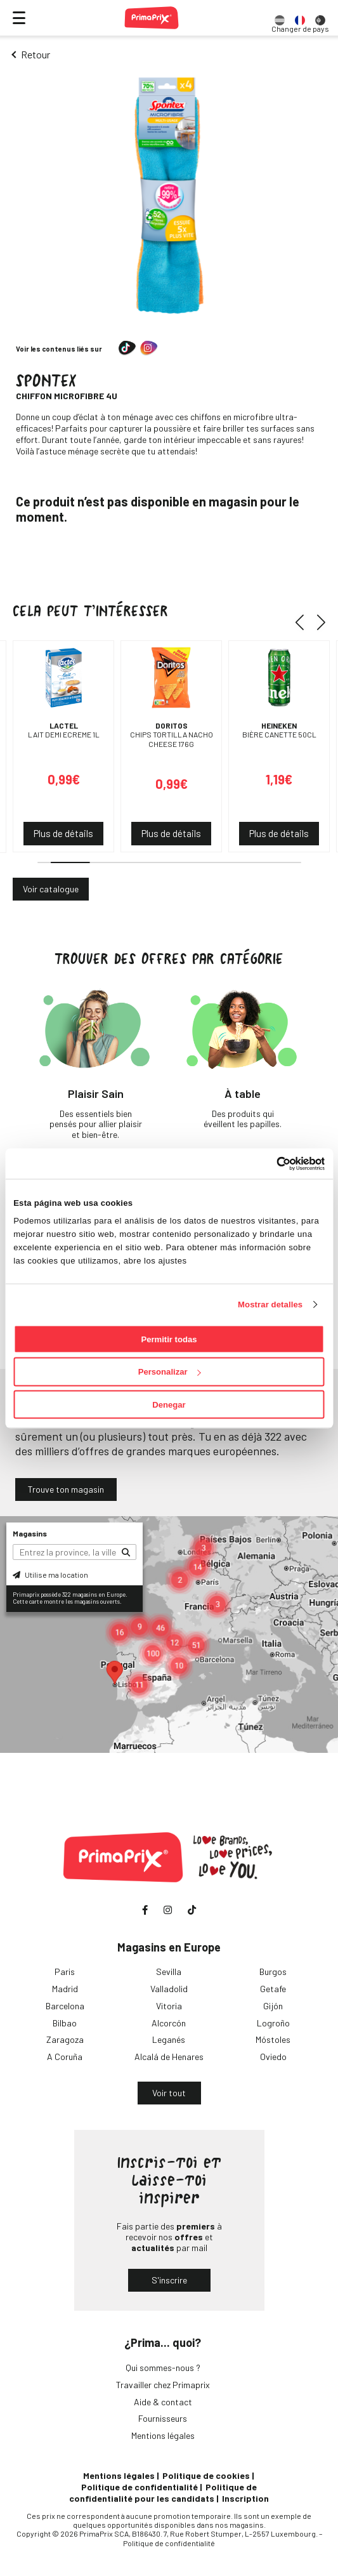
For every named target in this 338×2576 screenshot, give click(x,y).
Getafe (273, 1988)
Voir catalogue (51, 888)
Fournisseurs (162, 2418)
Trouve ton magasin (66, 1489)
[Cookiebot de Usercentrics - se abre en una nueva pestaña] (269, 1163)
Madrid (65, 1988)
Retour (35, 54)
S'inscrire (169, 2280)
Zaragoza (65, 2039)
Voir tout (169, 2092)
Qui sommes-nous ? (163, 2367)
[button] (304, 623)
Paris (65, 1971)
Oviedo (273, 2056)
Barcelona (65, 2005)
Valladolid (169, 1988)
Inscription (245, 2498)
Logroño (273, 2023)
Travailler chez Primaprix (163, 2384)
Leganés (168, 2039)
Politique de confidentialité (139, 2486)
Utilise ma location (50, 1574)
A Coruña (64, 2056)
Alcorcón (169, 2023)
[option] (280, 18)
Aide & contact (163, 2401)
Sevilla (168, 1971)
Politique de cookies (206, 2475)
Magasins (30, 1533)
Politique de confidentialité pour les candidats (163, 2492)
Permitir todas (169, 1339)
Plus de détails (63, 833)
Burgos (273, 1971)
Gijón (273, 2005)
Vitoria (169, 2005)
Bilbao (65, 2023)
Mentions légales (163, 2435)
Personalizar (169, 1372)
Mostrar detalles (270, 1304)
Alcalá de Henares (169, 2056)
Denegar (168, 1405)
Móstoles (273, 2039)
